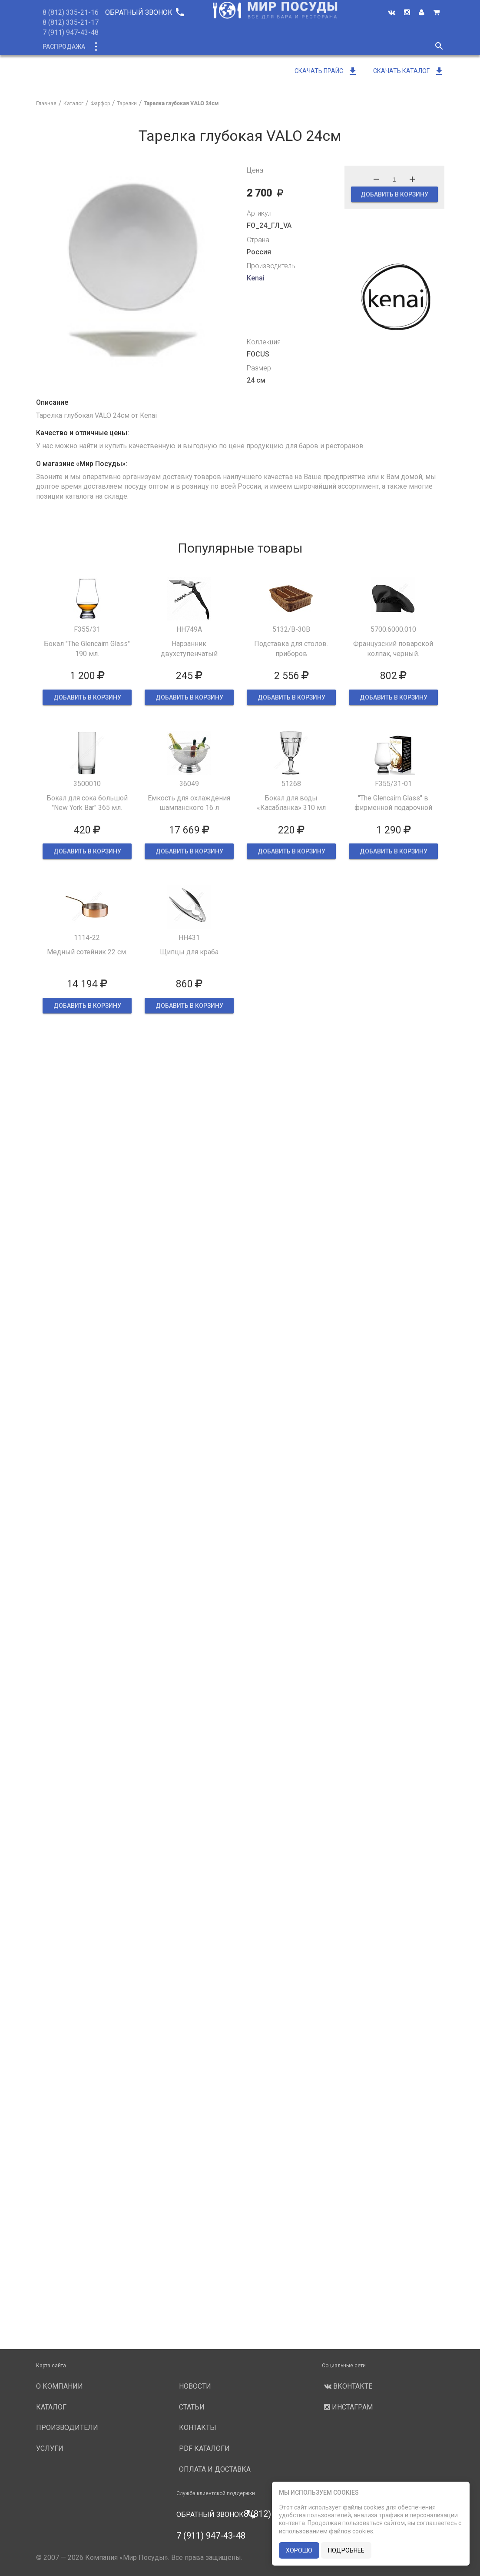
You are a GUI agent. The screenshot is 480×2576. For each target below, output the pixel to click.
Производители (261, 46)
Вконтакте (347, 2386)
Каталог (111, 46)
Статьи (192, 2407)
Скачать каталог (408, 70)
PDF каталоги (204, 2448)
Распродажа (64, 46)
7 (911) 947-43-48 (71, 32)
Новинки (152, 46)
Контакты (197, 2427)
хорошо (299, 2550)
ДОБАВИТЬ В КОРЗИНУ (394, 194)
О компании (200, 46)
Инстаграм (347, 2407)
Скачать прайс (326, 70)
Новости (352, 46)
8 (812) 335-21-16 (71, 12)
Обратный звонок (144, 12)
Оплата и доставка (215, 2469)
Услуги (312, 46)
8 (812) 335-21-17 (71, 22)
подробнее (346, 2550)
